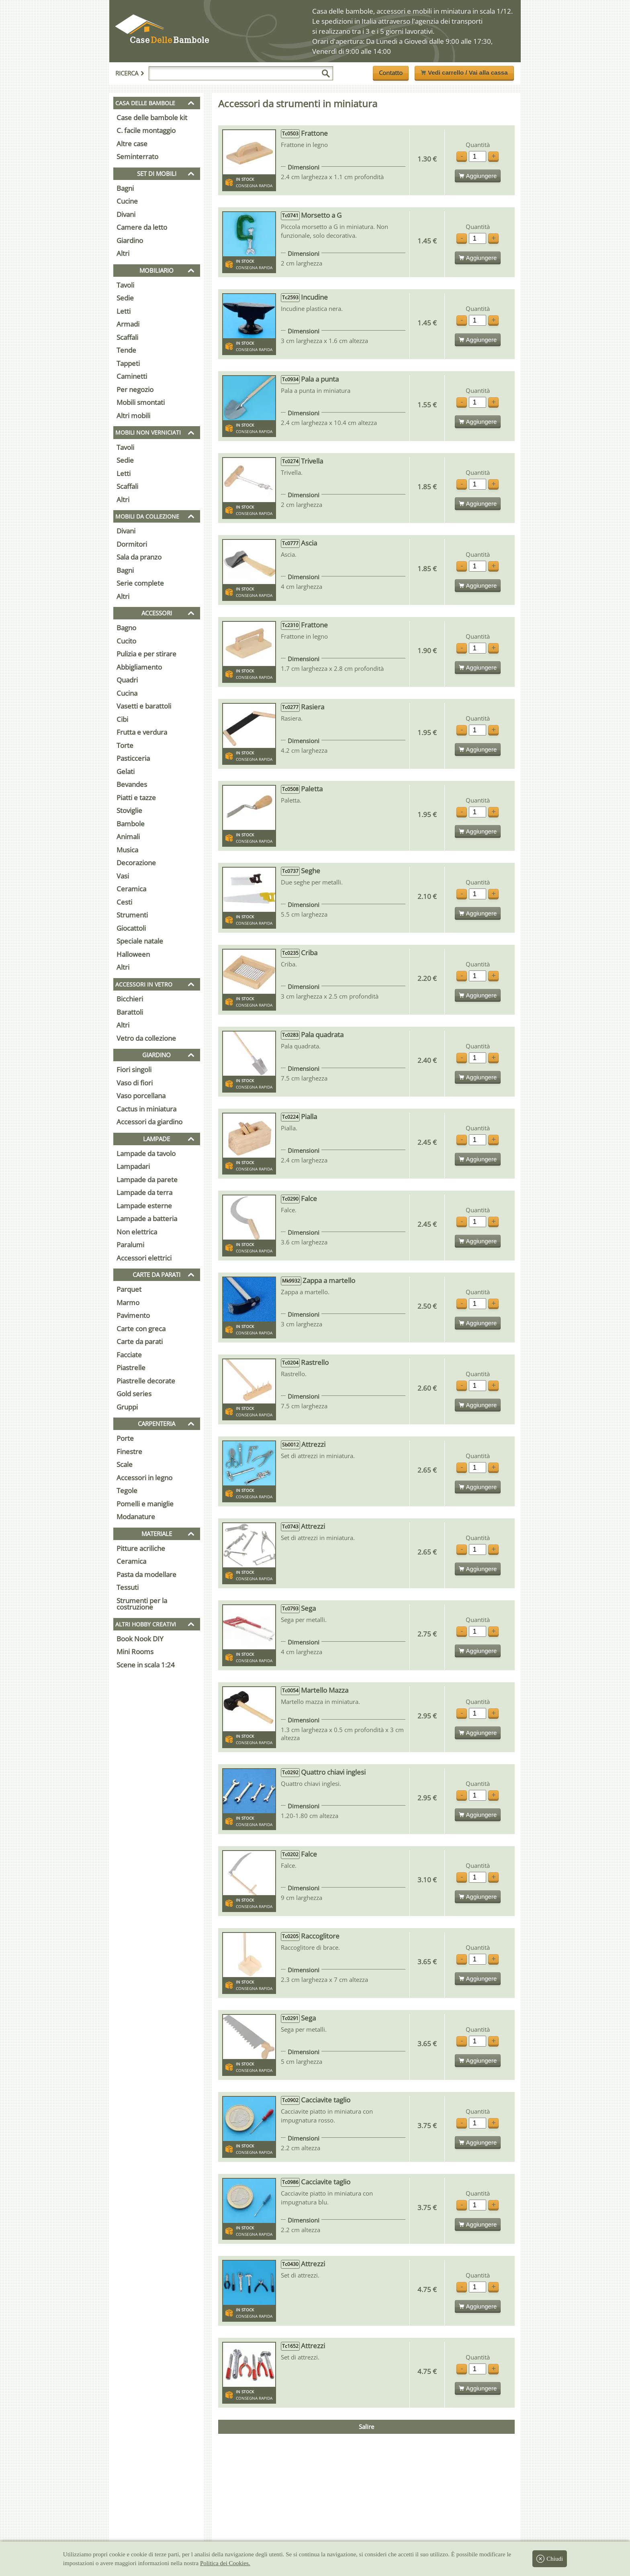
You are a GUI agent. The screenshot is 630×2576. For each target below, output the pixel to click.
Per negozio (135, 389)
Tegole (127, 1490)
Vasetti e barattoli (144, 706)
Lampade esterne (144, 1205)
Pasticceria (133, 758)
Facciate (129, 1354)
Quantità (478, 145)
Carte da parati (140, 1341)
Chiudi (549, 2559)
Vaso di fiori (135, 1082)
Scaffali (127, 337)
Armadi (128, 324)
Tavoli (125, 285)
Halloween (133, 954)
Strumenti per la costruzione (142, 1604)
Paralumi (130, 1244)
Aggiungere (478, 175)
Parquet (129, 1289)
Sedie (125, 297)
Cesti (124, 902)
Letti (124, 311)
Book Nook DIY (140, 1638)
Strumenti (132, 914)
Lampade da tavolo (146, 1153)
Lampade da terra (144, 1192)
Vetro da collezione (146, 1038)
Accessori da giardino (149, 1121)
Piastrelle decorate (146, 1380)
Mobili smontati (141, 402)
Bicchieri (130, 998)
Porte (125, 1438)
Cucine (127, 201)
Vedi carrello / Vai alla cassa (464, 72)
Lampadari (133, 1166)
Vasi (123, 875)
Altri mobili (133, 415)
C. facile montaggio (146, 130)
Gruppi (127, 1407)
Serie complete (140, 583)
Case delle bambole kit (152, 117)
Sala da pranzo (139, 557)
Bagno (126, 627)
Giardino (130, 240)
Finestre (129, 1451)
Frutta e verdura (142, 732)
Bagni (125, 188)
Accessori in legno (144, 1477)
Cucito (126, 641)
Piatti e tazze (136, 797)
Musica (127, 849)
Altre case (132, 143)
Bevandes (132, 784)
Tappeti (128, 363)
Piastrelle (131, 1367)
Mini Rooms (135, 1651)
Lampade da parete (147, 1179)
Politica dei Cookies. (225, 2563)
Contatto (391, 73)
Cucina (127, 693)
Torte (125, 745)
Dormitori (132, 544)
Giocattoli (131, 928)
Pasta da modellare (146, 1574)
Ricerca (130, 73)
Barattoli (130, 1012)
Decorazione (136, 862)
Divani (126, 214)
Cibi (122, 719)
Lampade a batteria (147, 1218)
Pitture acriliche (141, 1548)
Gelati (126, 771)
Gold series (134, 1393)
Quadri (127, 679)
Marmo (128, 1302)
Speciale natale (140, 941)
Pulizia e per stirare (146, 653)
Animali (128, 836)
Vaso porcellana (141, 1095)
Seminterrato (137, 156)
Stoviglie (129, 810)
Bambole (131, 823)
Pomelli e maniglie (145, 1503)
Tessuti (128, 1587)
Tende (126, 350)
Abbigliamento (139, 667)
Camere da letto (142, 227)
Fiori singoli (134, 1069)
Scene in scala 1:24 (146, 1664)
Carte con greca (141, 1328)
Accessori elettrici (144, 1257)
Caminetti (132, 376)
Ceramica (131, 888)
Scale (125, 1464)
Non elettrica (137, 1231)
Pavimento (133, 1315)
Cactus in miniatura (146, 1108)
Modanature (136, 1516)
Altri (123, 253)
